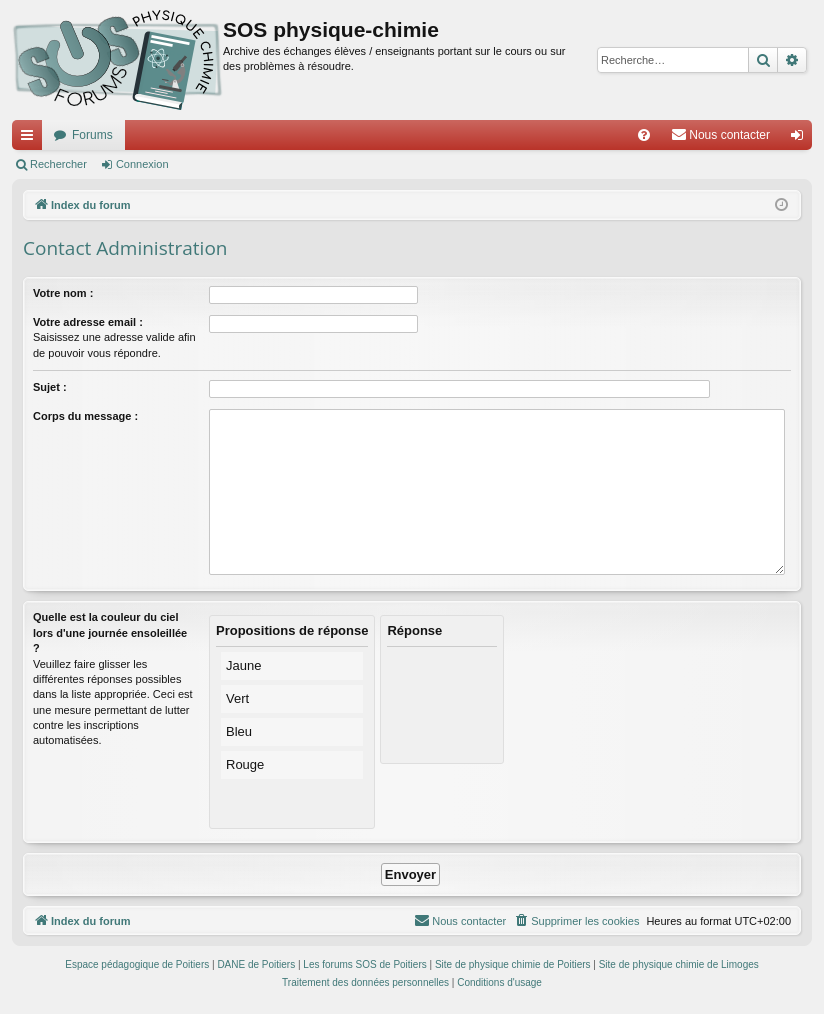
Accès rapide (31, 139)
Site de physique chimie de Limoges (679, 964)
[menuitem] (644, 135)
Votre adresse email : (88, 322)
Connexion (142, 164)
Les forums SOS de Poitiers (364, 964)
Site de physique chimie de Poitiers (513, 964)
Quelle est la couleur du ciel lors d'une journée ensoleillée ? (110, 632)
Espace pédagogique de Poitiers (137, 964)
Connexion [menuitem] (801, 139)
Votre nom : (63, 293)
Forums (92, 135)
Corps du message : (85, 416)
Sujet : (50, 387)
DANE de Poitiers (256, 964)
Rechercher (58, 164)
